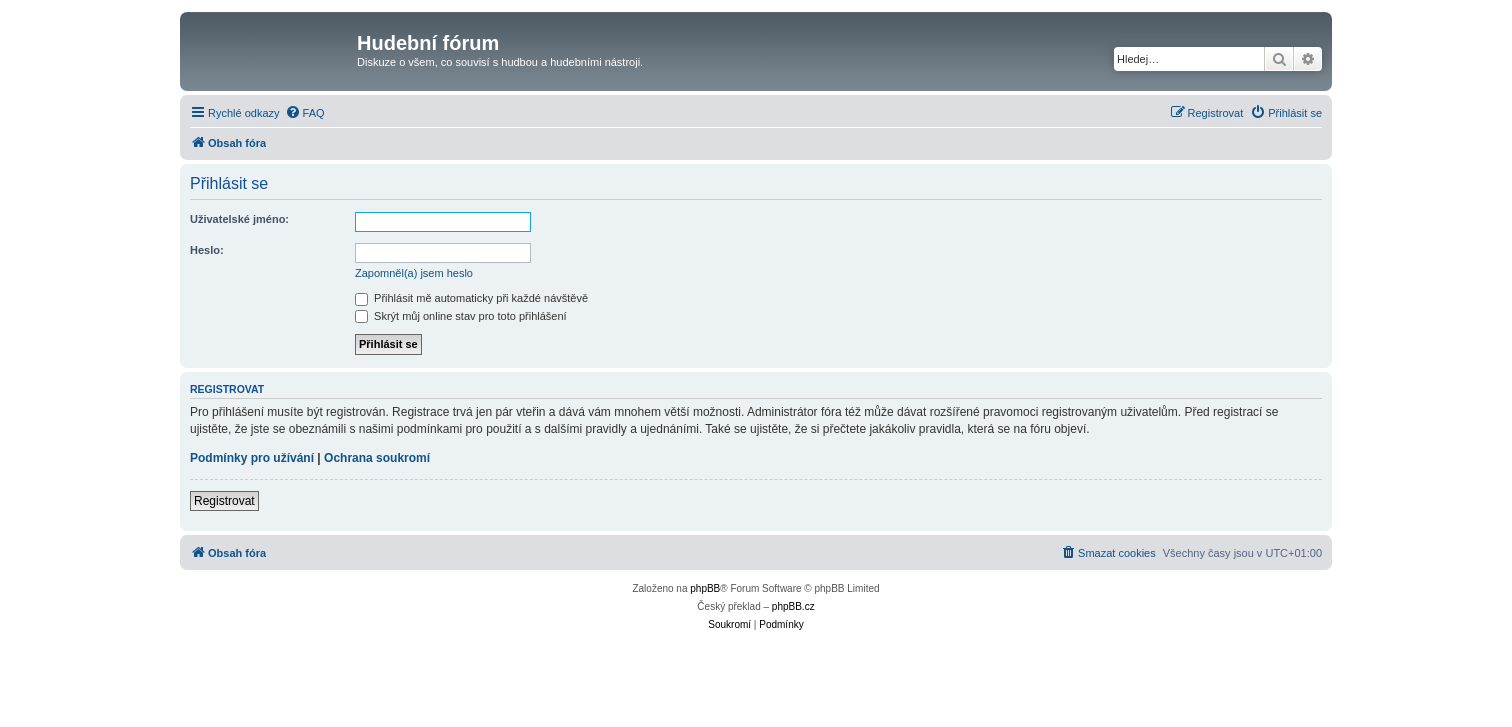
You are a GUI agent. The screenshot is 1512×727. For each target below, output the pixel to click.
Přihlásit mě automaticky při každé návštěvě (471, 298)
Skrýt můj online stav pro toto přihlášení (461, 316)
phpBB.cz (793, 606)
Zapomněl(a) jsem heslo (414, 273)
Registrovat (224, 501)
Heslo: (207, 250)
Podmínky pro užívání (252, 458)
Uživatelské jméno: (239, 219)
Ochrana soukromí (377, 458)
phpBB (705, 588)
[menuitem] (305, 113)
